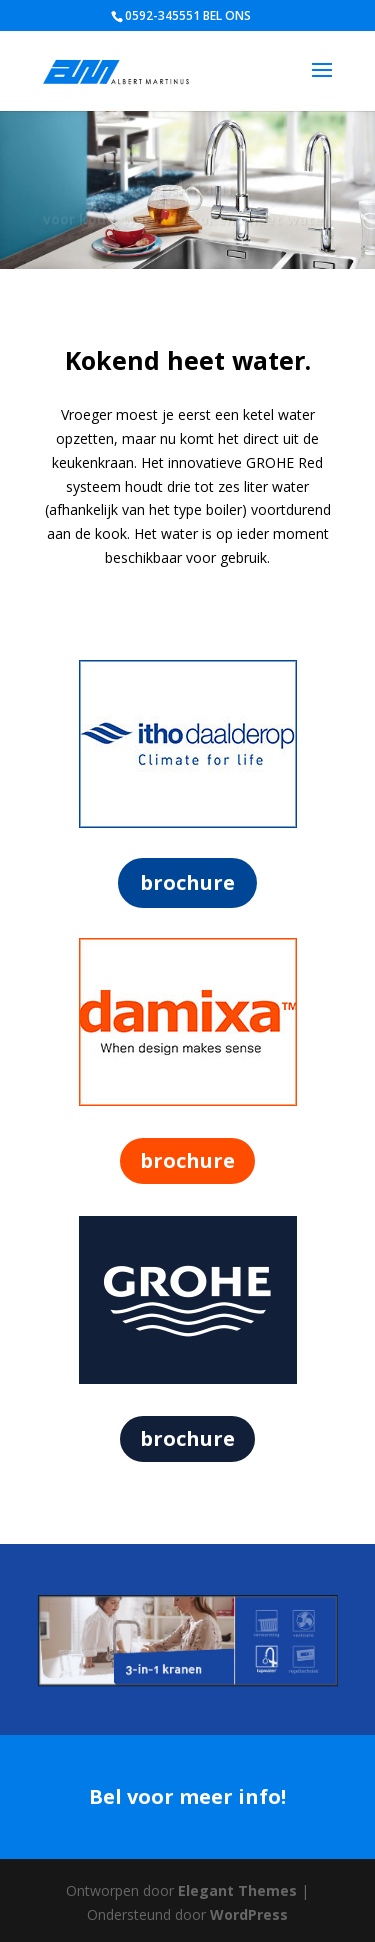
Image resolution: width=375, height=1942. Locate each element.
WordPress (249, 1914)
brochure (187, 882)
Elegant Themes (237, 1890)
